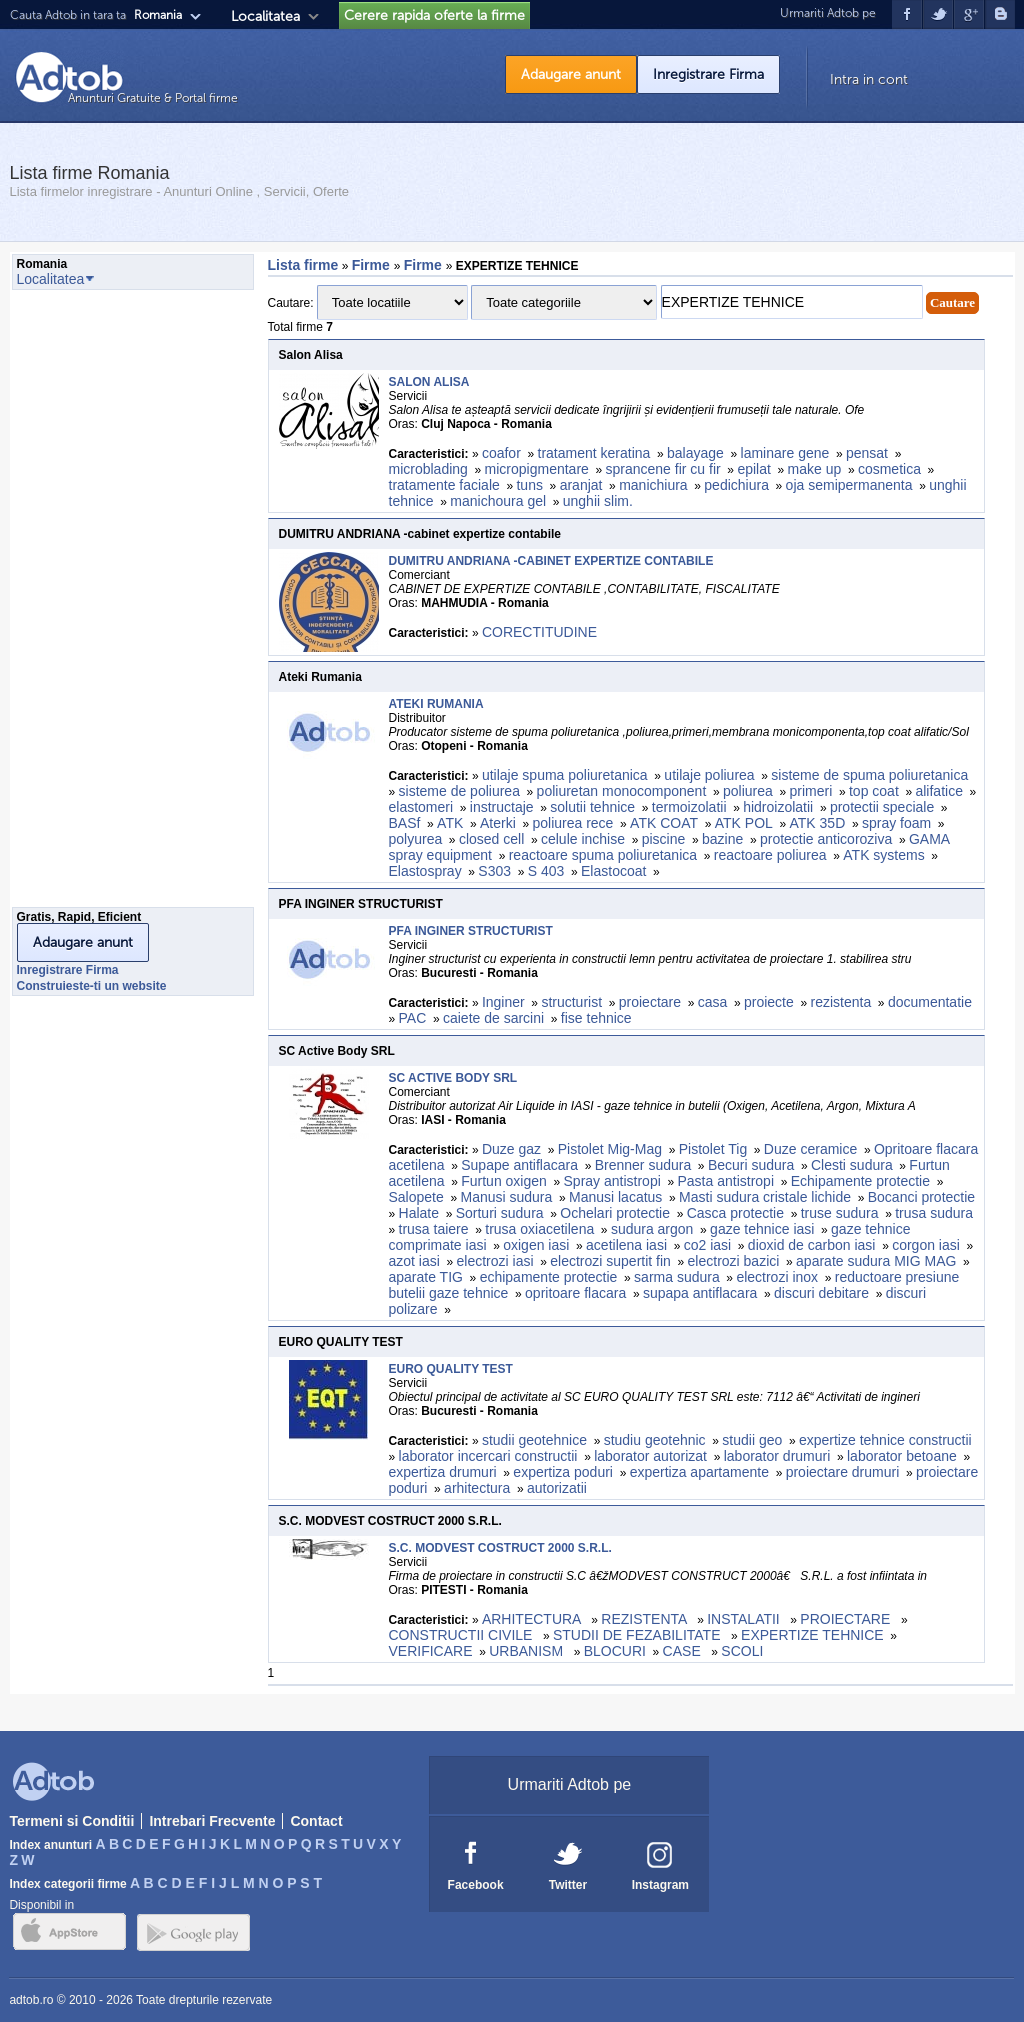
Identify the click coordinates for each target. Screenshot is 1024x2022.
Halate (419, 1213)
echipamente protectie (549, 1277)
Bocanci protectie (921, 1197)
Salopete (416, 1197)
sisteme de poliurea (459, 791)
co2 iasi (707, 1245)
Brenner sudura (643, 1165)
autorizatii (557, 1488)
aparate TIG (426, 1277)
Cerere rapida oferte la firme (434, 15)
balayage (695, 453)
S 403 (546, 871)
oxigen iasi (536, 1245)
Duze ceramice (810, 1149)
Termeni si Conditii (71, 1821)
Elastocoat (613, 871)
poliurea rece (572, 823)
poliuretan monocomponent (622, 791)
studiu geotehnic (655, 1440)
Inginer (503, 1002)
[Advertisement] (92, 604)
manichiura (653, 485)
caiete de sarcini (493, 1018)
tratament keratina (594, 453)
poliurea (748, 791)
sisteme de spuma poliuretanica (869, 775)
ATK (450, 823)
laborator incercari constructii (488, 1456)
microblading (428, 469)
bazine (722, 839)
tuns (529, 485)
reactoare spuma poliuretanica (603, 855)
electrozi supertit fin (610, 1261)
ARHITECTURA (533, 1619)
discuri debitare (821, 1293)
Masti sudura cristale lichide (765, 1197)
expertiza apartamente (699, 1472)
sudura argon (652, 1229)
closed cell (491, 839)
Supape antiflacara (519, 1165)
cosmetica (889, 469)
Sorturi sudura (500, 1213)
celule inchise (583, 839)
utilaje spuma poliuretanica (565, 775)
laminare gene (785, 453)
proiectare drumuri (843, 1472)
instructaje (502, 807)
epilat (753, 469)
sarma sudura (677, 1277)
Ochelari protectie (615, 1213)
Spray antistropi (612, 1181)
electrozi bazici (734, 1261)
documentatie (930, 1002)
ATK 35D (818, 823)
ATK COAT (664, 823)
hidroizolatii (778, 807)
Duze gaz (511, 1149)
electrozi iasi (495, 1261)
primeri (810, 791)
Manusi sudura (506, 1197)
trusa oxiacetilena (539, 1229)
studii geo (752, 1440)
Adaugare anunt (571, 74)
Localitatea (265, 16)
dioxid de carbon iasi (812, 1245)
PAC (413, 1018)
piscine (664, 839)
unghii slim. (598, 501)
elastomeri (421, 807)
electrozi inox (777, 1277)
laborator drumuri (777, 1456)
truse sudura (840, 1213)
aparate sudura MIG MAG (876, 1261)
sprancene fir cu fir (663, 469)
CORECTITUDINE (539, 632)
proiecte (769, 1002)
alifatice (938, 791)
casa (713, 1002)
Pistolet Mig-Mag (610, 1149)
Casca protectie (735, 1213)
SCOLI (742, 1651)
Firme (373, 265)
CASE (684, 1651)
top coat (874, 791)
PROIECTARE (847, 1619)
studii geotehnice (534, 1440)
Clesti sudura (852, 1165)
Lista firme (303, 265)
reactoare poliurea (770, 855)
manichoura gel (498, 501)
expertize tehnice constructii (885, 1440)
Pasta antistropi (726, 1181)
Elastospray (425, 871)
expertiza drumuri (443, 1472)
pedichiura (736, 485)
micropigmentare (537, 469)
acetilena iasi (626, 1245)
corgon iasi (926, 1245)
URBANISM (528, 1651)
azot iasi (414, 1261)
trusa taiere (434, 1229)
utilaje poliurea (709, 775)
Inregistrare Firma (708, 74)
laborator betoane (902, 1456)
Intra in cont (869, 79)
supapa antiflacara (700, 1293)
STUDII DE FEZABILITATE (638, 1635)
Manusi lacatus (615, 1197)
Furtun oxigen (504, 1181)
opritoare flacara (575, 1293)
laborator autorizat (650, 1456)
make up (815, 469)
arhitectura (477, 1488)
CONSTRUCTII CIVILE (463, 1635)
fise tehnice (596, 1018)
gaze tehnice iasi (762, 1229)
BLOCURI (615, 1651)
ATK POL (744, 823)
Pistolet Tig (713, 1149)
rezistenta (840, 1002)
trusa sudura (934, 1213)
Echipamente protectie (860, 1181)
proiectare (650, 1002)
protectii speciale (882, 807)
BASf (405, 823)
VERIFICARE (431, 1651)
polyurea (416, 839)
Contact (316, 1821)
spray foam (896, 823)
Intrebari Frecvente (212, 1821)
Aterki (498, 823)
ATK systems (883, 855)
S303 (494, 871)
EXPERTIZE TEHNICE (812, 1635)
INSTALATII (745, 1619)
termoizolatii (689, 807)
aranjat (581, 485)
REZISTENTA (645, 1619)
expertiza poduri (563, 1472)
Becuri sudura (751, 1165)
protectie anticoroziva (826, 839)
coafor (501, 453)
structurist (571, 1002)
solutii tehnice (592, 807)
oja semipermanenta (849, 485)
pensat (867, 453)
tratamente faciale (444, 485)
